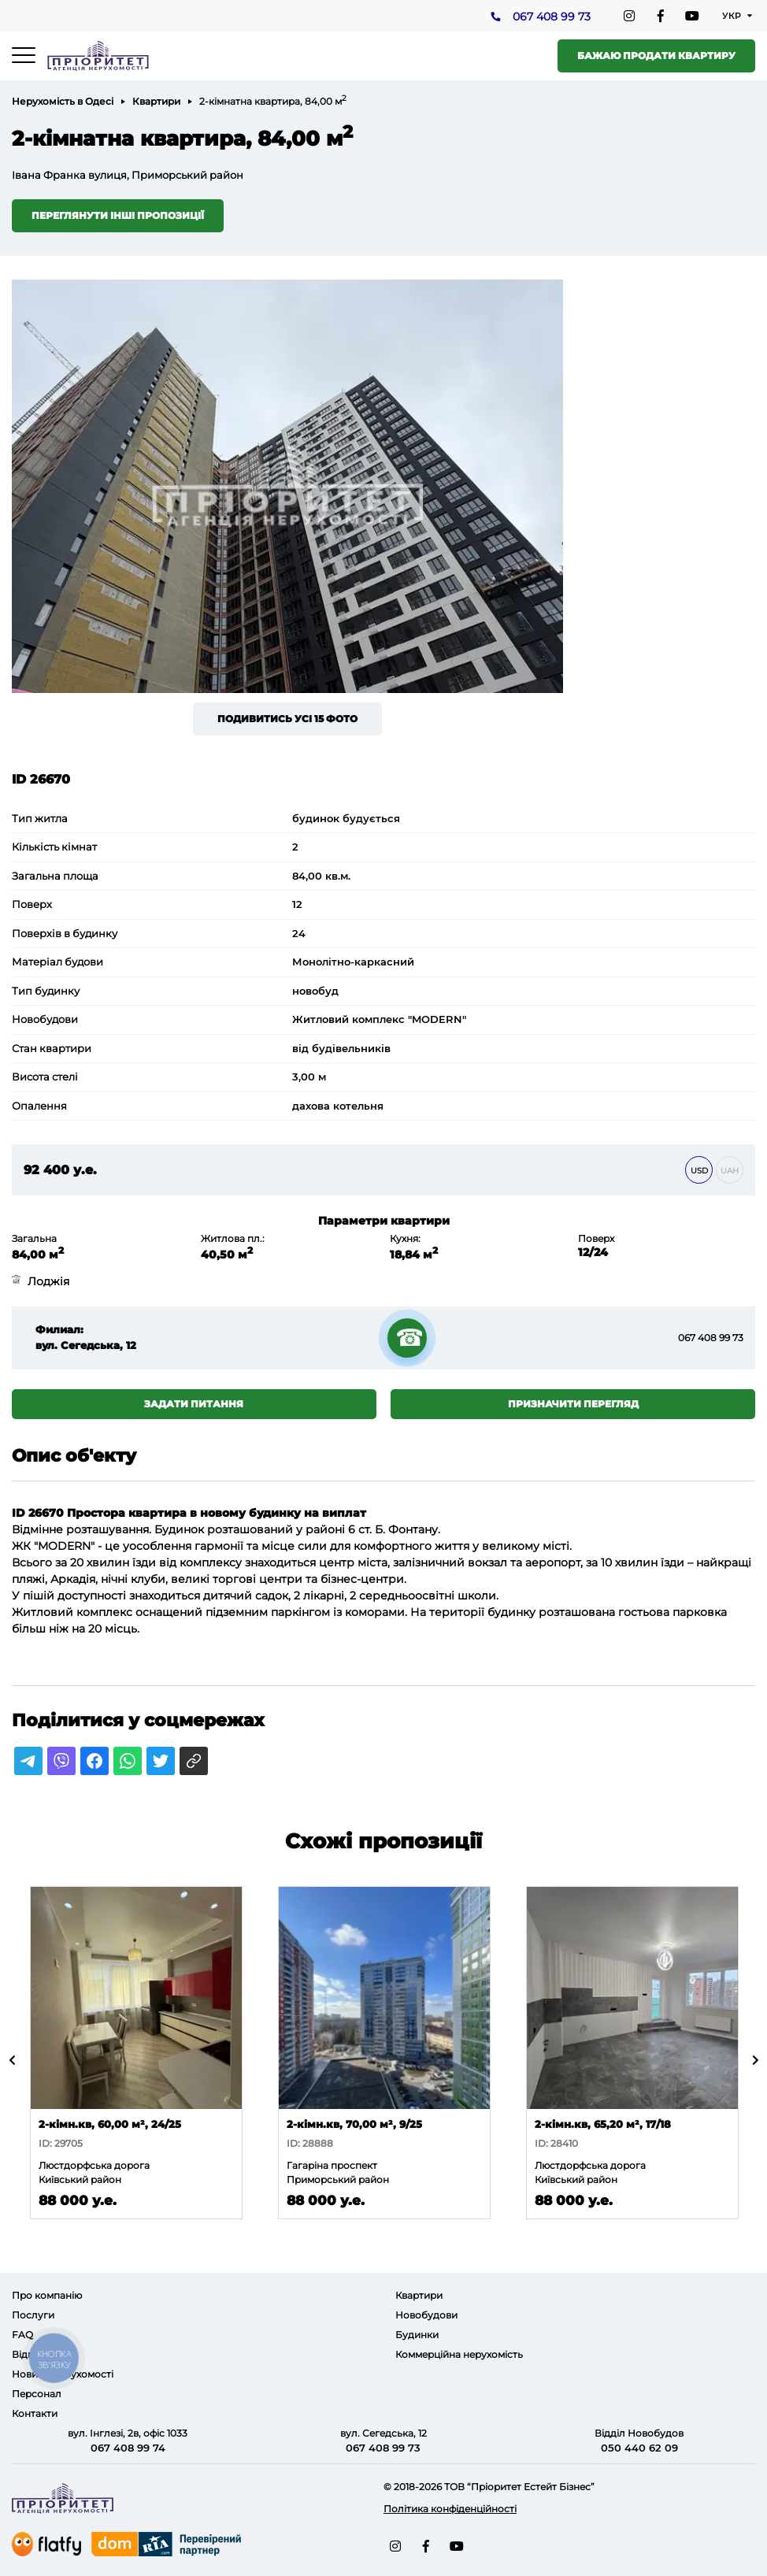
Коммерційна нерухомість (459, 2354)
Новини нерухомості (62, 2374)
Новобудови (426, 2315)
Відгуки (31, 2354)
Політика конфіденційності (450, 2509)
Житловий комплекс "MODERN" (379, 1019)
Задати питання (193, 1404)
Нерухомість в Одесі (62, 101)
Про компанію (47, 2295)
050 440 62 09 (639, 2447)
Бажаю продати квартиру (656, 55)
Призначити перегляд (573, 1404)
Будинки (417, 2335)
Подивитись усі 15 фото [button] (287, 719)
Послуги (33, 2315)
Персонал (36, 2394)
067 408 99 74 (128, 2447)
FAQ (22, 2335)
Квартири (156, 101)
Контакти (34, 2413)
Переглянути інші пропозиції (117, 215)
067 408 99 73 (552, 16)
